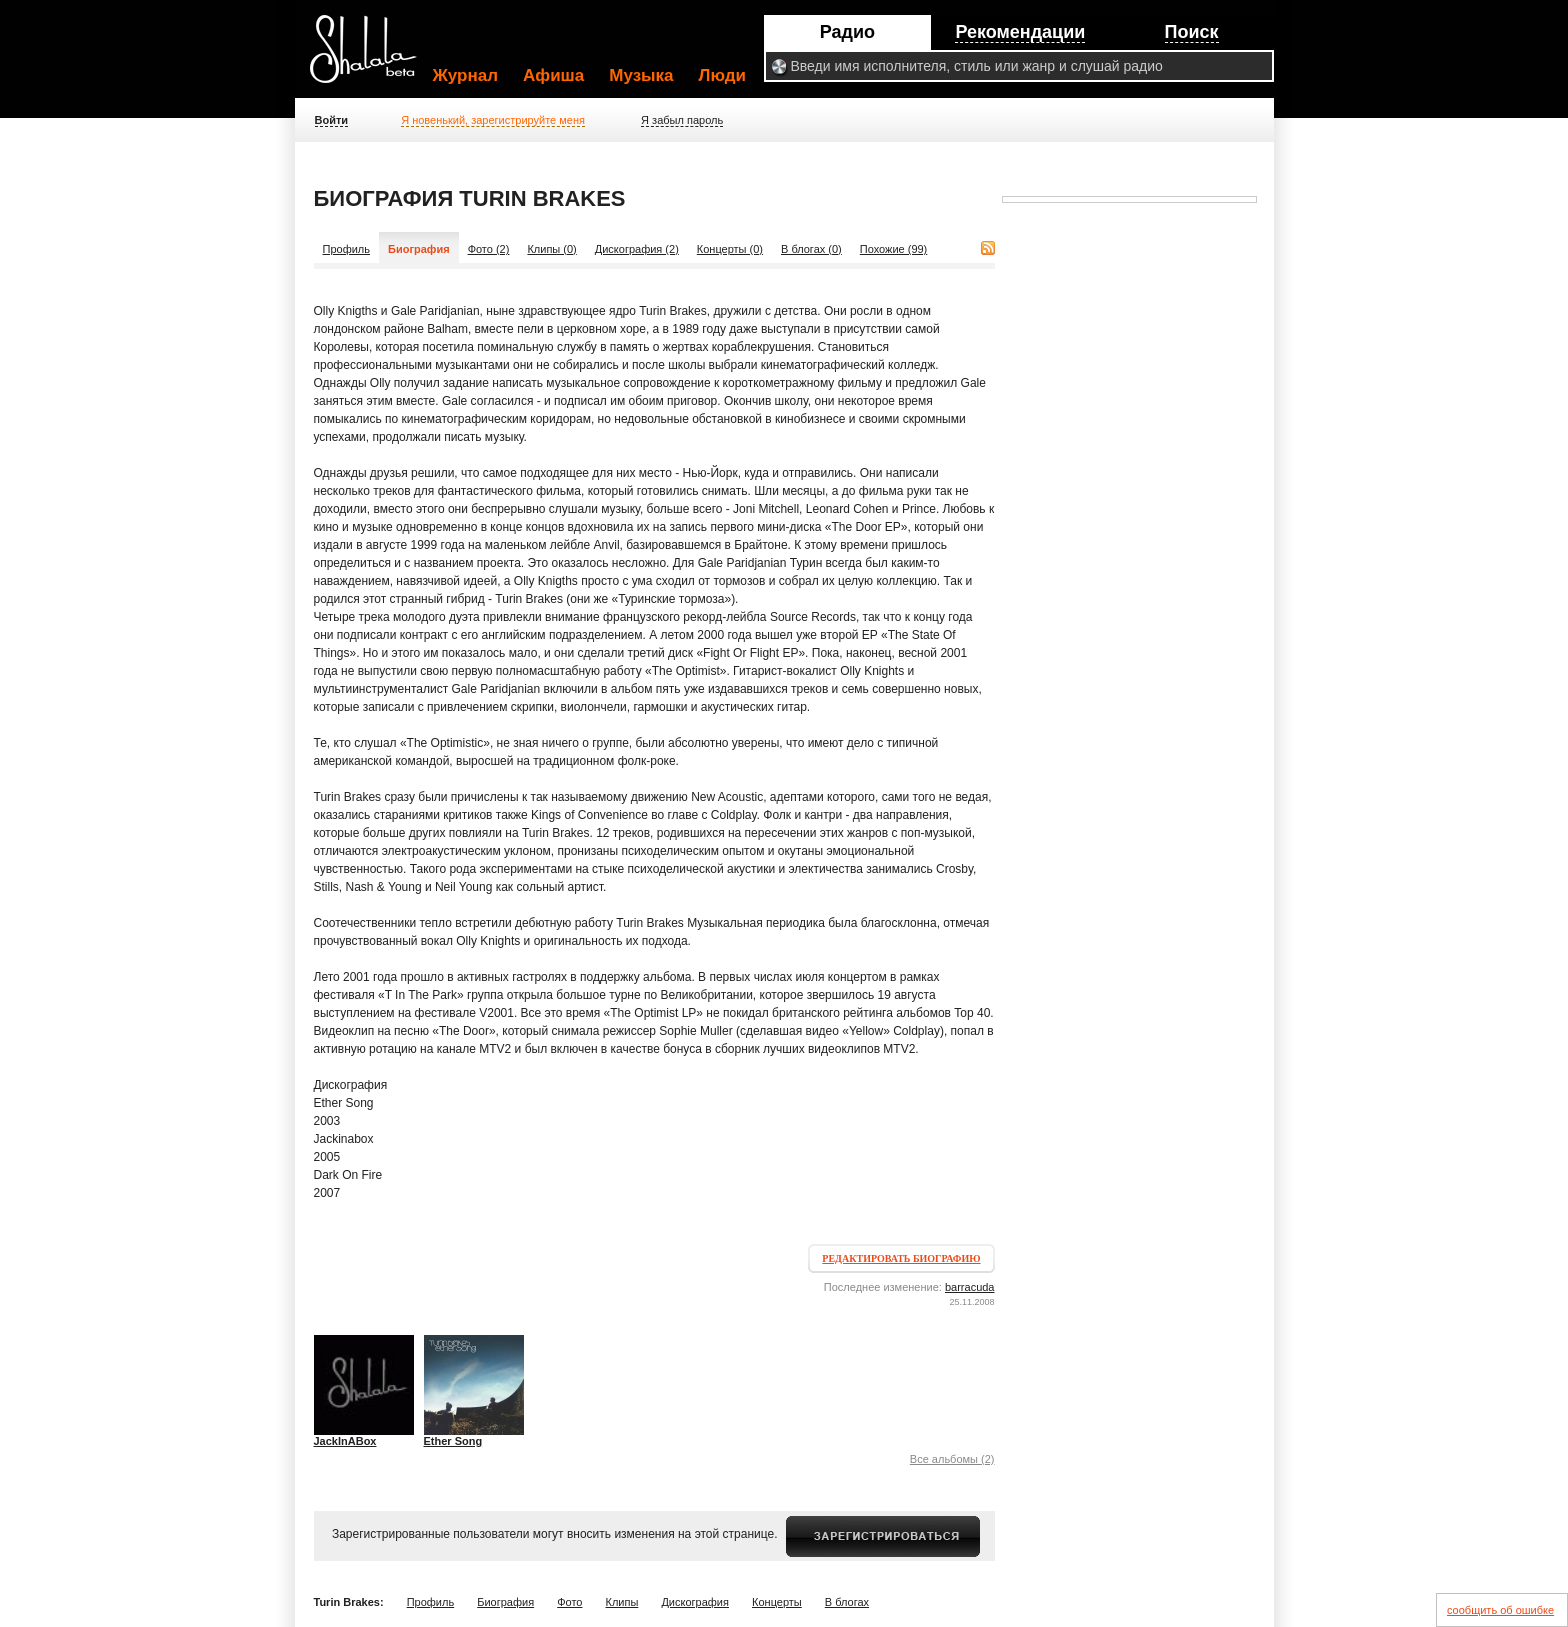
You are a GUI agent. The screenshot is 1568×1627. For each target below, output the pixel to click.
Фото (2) (489, 249)
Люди (722, 75)
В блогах (847, 1602)
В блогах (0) (811, 249)
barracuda (970, 1287)
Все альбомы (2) (952, 1459)
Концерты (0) (730, 249)
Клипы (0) (551, 249)
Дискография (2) (637, 249)
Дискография (695, 1602)
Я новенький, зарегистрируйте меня (493, 120)
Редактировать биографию (901, 1258)
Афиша (553, 75)
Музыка (641, 75)
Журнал (466, 75)
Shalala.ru (372, 57)
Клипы (622, 1602)
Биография (505, 1602)
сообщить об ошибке (1500, 1610)
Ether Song (453, 1441)
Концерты (777, 1602)
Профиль (347, 249)
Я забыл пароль (682, 120)
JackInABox (345, 1441)
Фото (569, 1602)
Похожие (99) (894, 249)
